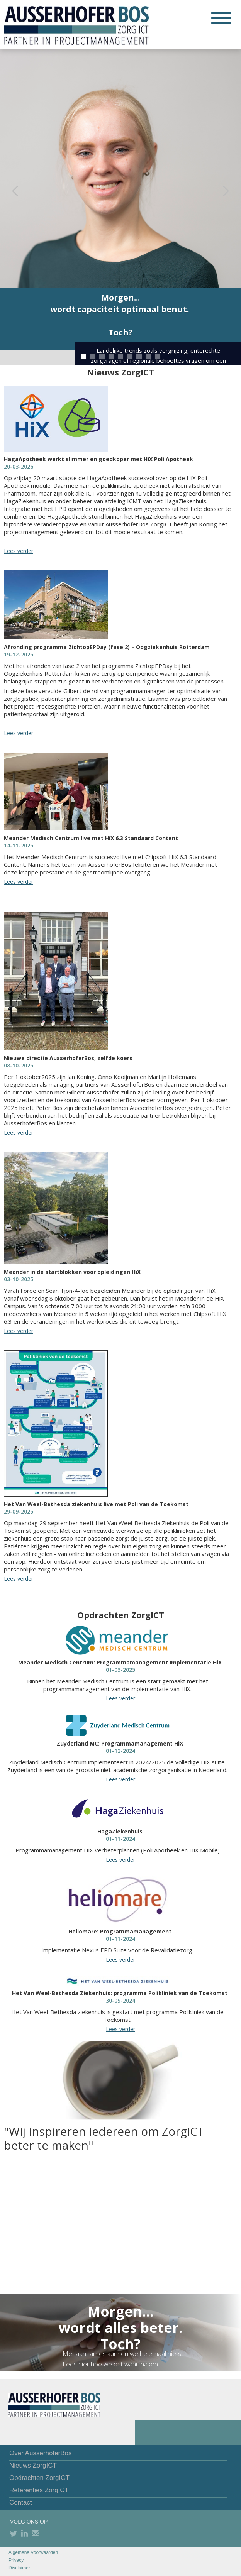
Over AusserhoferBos (40, 2453)
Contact (20, 2502)
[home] (74, 24)
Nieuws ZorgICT (33, 2465)
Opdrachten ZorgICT (39, 2477)
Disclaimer (19, 2568)
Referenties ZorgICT (39, 2490)
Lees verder (18, 551)
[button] (221, 18)
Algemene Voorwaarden (33, 2552)
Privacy (16, 2560)
